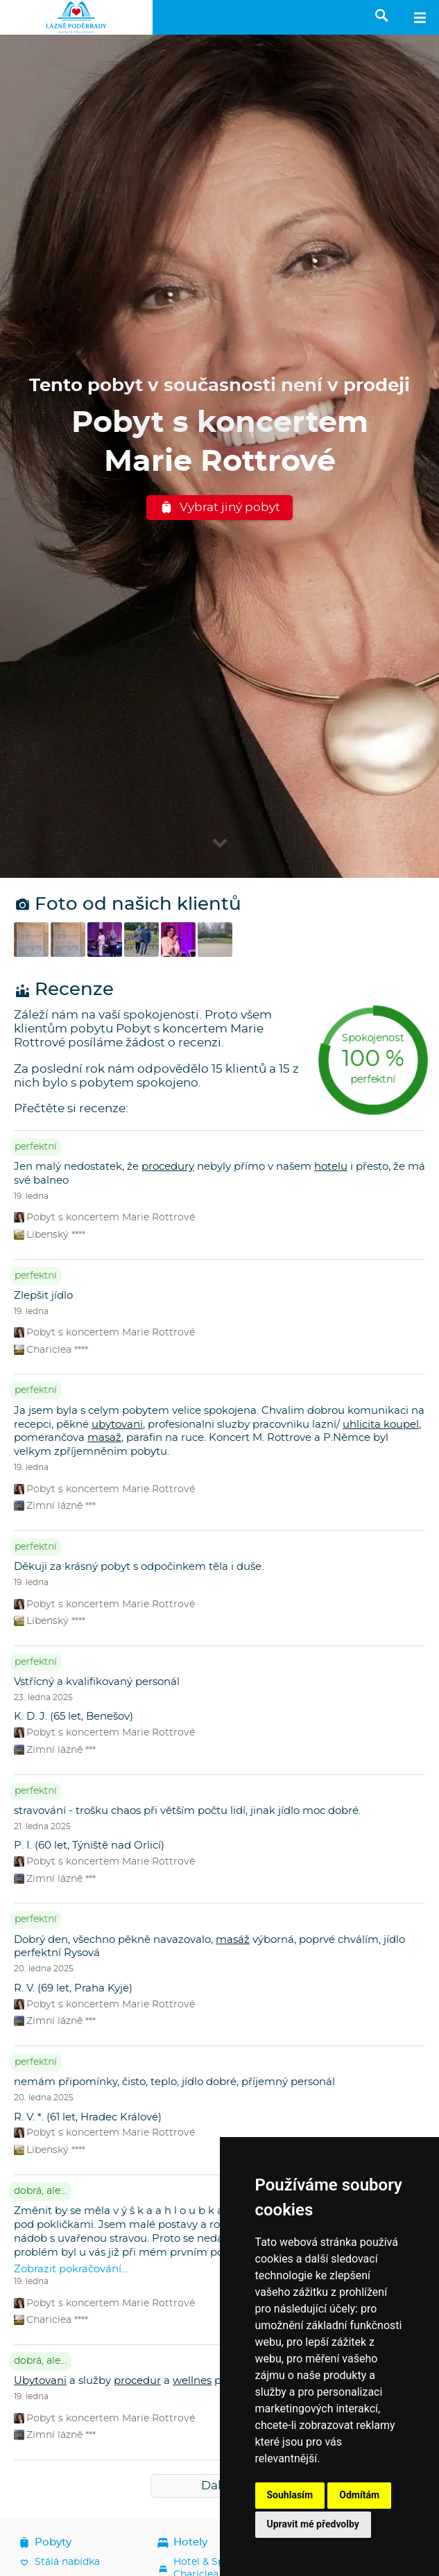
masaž (104, 1438)
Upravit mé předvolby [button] (313, 2524)
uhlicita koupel (381, 1424)
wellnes (192, 2381)
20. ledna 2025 (44, 1968)
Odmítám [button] (359, 2494)
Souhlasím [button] (290, 2494)
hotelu (330, 1166)
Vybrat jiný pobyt (220, 507)
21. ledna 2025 (42, 1826)
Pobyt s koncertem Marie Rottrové (104, 1217)
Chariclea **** (51, 1350)
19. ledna (31, 1196)
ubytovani (117, 1424)
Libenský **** (49, 1234)
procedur (137, 2381)
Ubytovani (40, 2381)
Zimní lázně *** (55, 1506)
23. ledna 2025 (43, 1697)
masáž (233, 1940)
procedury (167, 1166)
